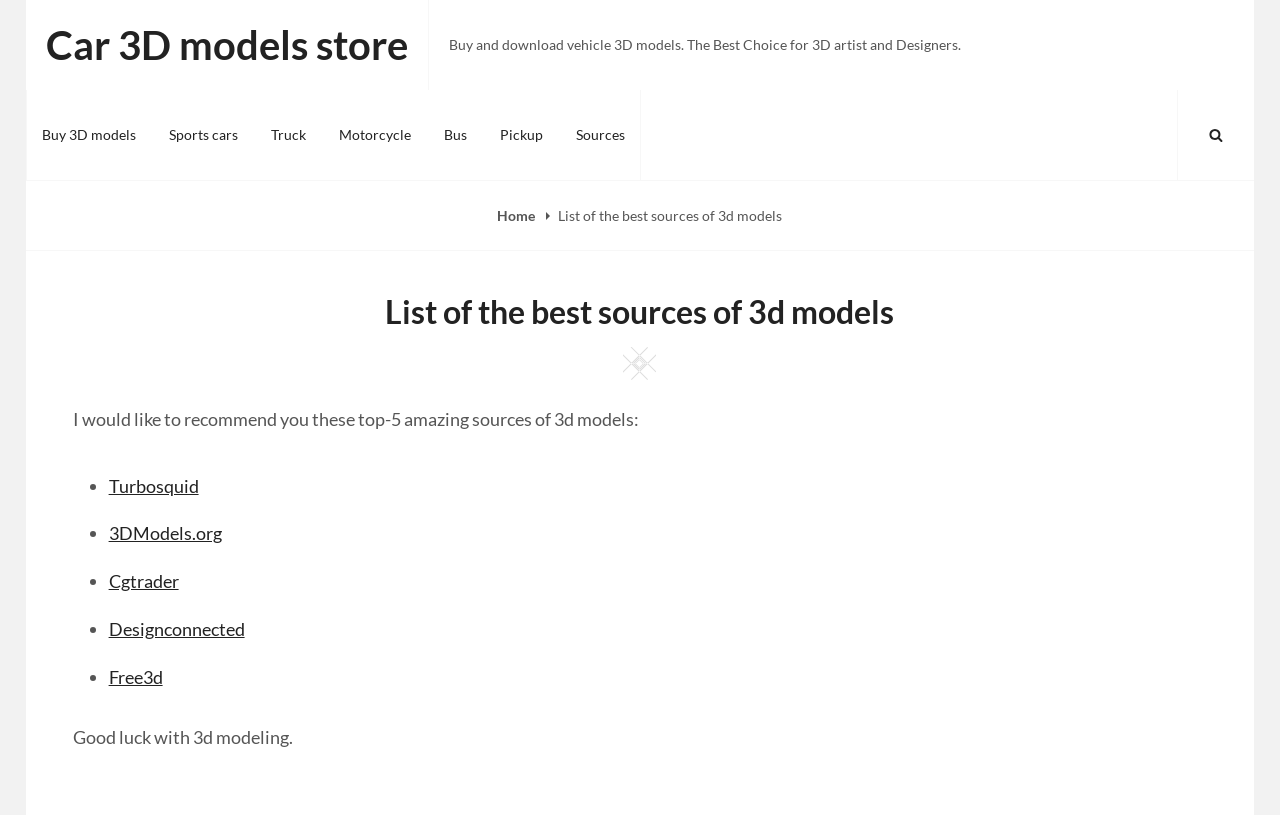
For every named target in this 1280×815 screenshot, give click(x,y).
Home (517, 215)
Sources (600, 134)
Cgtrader (144, 581)
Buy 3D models (89, 134)
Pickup (521, 134)
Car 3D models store (227, 45)
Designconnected (177, 629)
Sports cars (203, 134)
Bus (455, 134)
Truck (288, 134)
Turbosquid (154, 486)
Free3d (136, 677)
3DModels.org (165, 533)
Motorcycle (375, 134)
